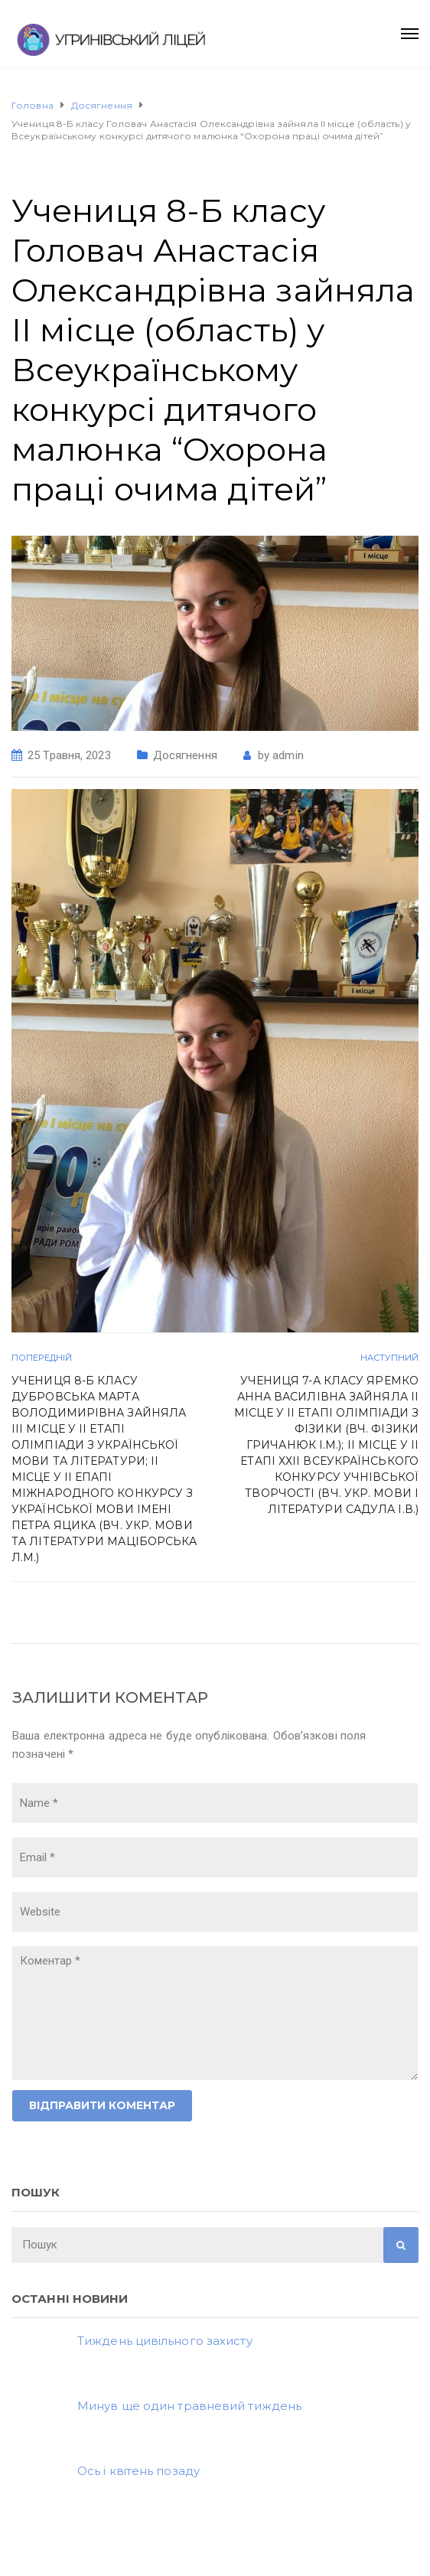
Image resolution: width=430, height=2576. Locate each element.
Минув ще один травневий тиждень (189, 2405)
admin (288, 755)
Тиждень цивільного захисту (164, 2340)
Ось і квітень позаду (138, 2471)
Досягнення (185, 755)
